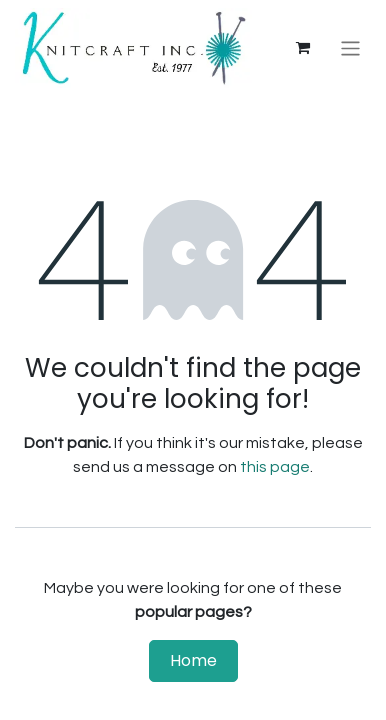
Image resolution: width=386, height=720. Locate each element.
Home (193, 660)
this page (275, 467)
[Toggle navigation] (350, 47)
